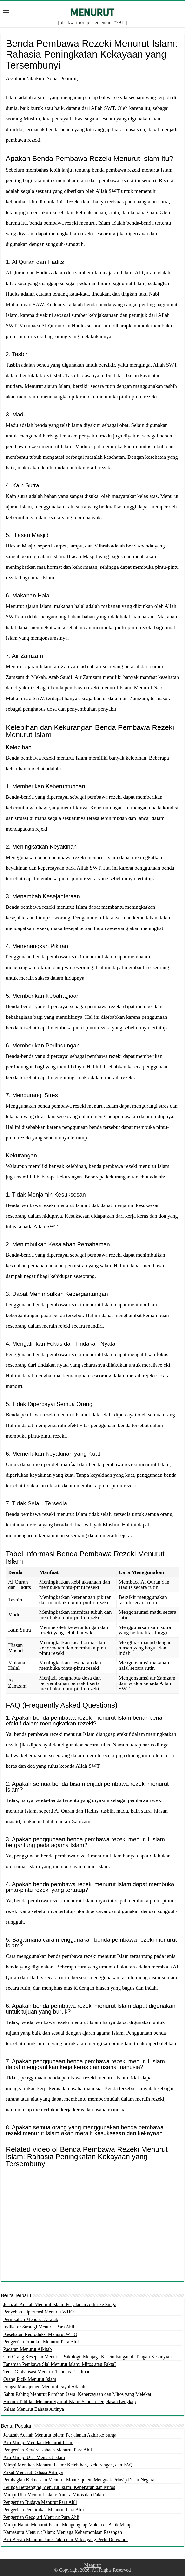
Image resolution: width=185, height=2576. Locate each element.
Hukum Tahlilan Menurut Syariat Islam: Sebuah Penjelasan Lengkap (69, 2401)
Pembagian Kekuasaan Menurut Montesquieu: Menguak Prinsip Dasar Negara (78, 2479)
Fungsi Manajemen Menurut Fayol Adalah (44, 2386)
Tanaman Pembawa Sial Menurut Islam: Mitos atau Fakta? (59, 2364)
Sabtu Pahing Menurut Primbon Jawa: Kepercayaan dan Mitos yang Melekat (77, 2394)
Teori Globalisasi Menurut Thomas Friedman (47, 2371)
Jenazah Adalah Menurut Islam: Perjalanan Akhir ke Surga (59, 2304)
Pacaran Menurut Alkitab (27, 2349)
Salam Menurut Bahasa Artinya (33, 2409)
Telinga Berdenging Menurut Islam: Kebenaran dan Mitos (59, 2487)
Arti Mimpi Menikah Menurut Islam (38, 2442)
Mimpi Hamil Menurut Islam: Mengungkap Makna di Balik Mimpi (68, 2524)
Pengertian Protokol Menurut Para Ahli (41, 2341)
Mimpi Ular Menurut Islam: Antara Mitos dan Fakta (53, 2494)
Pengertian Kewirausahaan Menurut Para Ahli (47, 2449)
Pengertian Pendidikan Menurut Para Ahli (43, 2509)
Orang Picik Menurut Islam (29, 2379)
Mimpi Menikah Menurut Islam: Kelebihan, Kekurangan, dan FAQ (68, 2464)
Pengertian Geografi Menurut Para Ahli (41, 2517)
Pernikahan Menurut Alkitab (30, 2319)
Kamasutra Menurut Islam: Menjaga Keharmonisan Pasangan (62, 2532)
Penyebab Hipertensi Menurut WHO (38, 2311)
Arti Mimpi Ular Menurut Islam (34, 2457)
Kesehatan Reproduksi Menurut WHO (40, 2334)
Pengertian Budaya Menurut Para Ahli (40, 2502)
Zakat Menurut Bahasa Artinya (33, 2472)
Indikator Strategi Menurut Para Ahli (38, 2326)
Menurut (92, 2565)
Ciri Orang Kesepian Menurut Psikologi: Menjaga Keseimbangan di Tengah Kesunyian (87, 2356)
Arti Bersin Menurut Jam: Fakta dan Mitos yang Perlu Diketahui (65, 2539)
